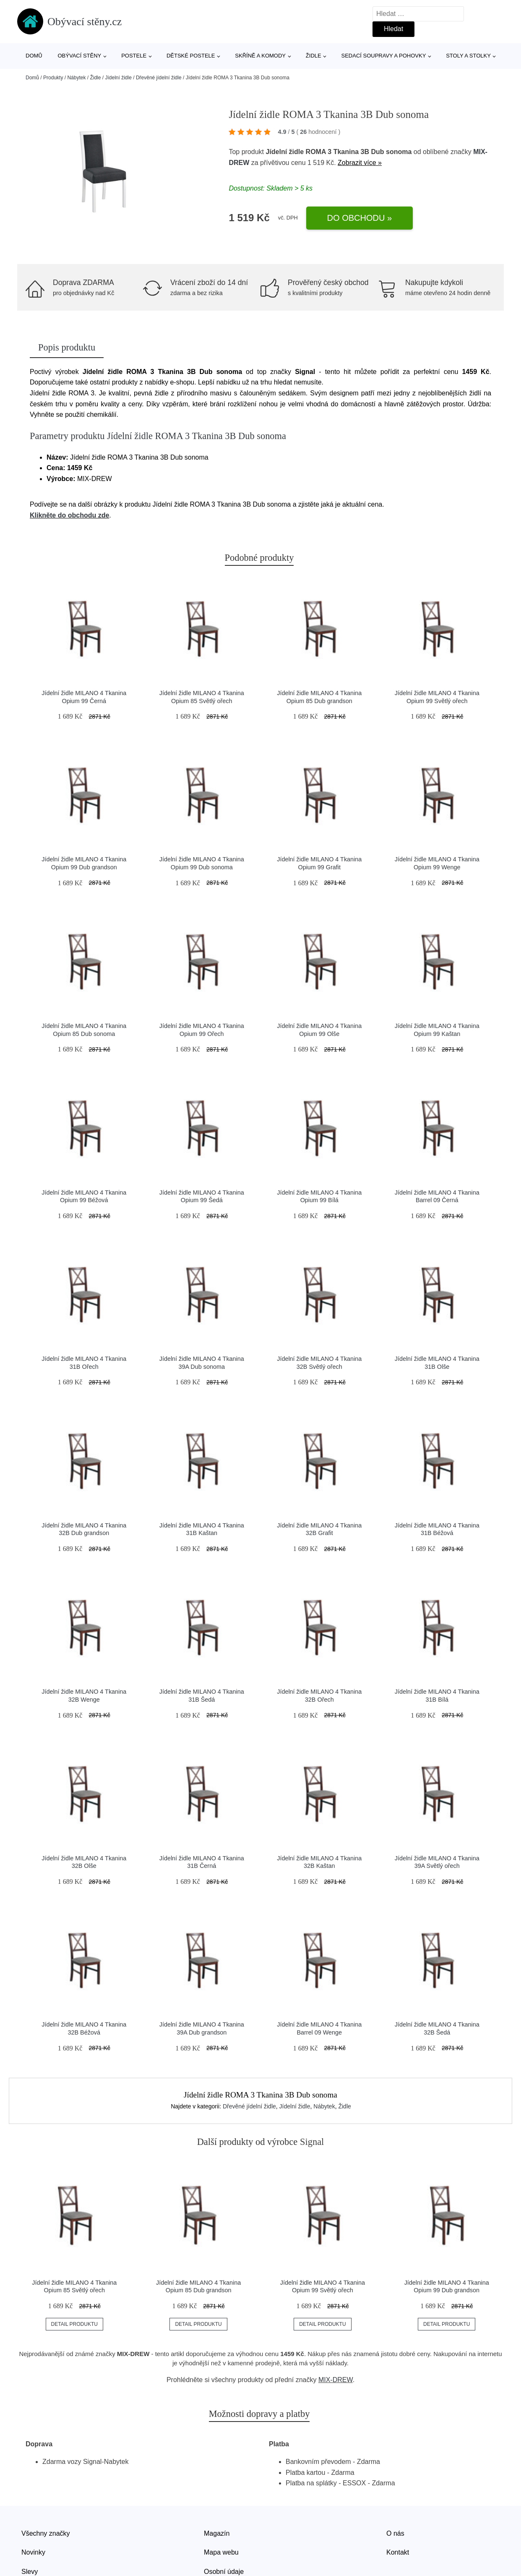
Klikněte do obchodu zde (69, 515)
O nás (395, 2533)
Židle (313, 55)
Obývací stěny (80, 55)
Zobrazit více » (360, 162)
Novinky (33, 2552)
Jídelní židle (118, 78)
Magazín (216, 2533)
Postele (133, 55)
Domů (34, 55)
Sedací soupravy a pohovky (383, 55)
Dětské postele (191, 55)
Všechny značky (45, 2533)
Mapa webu (221, 2552)
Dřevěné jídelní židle (159, 78)
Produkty (53, 78)
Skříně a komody (260, 55)
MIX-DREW (335, 2379)
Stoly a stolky (468, 55)
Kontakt (397, 2552)
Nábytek (76, 78)
